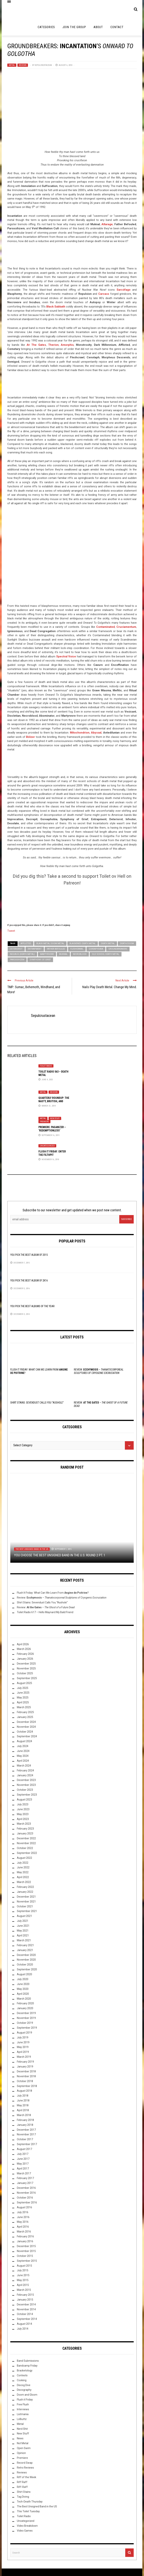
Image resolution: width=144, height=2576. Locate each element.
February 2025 (25, 1712)
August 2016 (24, 2207)
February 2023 (25, 1828)
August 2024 (24, 1741)
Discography (24, 2389)
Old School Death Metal (105, 954)
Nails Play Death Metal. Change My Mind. (109, 987)
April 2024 (23, 1760)
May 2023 (22, 1814)
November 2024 (26, 1726)
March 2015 (24, 2289)
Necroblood (80, 954)
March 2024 (24, 1765)
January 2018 (25, 2124)
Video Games (25, 2530)
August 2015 (24, 2265)
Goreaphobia (96, 949)
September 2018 (27, 2086)
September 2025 (27, 1678)
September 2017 (27, 2144)
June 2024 (23, 1750)
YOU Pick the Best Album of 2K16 (29, 1280)
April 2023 (23, 1819)
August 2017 (24, 2149)
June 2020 (23, 1984)
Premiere (44, 1121)
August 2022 (24, 1857)
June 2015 (23, 2275)
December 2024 (26, 1721)
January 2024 (25, 1775)
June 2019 (23, 2042)
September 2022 (27, 1852)
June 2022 (23, 1867)
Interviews (23, 2409)
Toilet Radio (46, 1066)
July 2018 (22, 2095)
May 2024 (22, 1755)
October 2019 (25, 2022)
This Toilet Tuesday (28, 2511)
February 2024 (25, 1770)
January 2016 (25, 2241)
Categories (46, 27)
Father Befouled (56, 949)
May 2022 (22, 1872)
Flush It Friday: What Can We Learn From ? (53, 1592)
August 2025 (24, 1683)
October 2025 (25, 1673)
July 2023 (22, 1804)
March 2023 (24, 1823)
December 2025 (26, 1663)
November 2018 (26, 2076)
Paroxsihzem (17, 959)
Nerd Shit (22, 2428)
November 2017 (26, 2134)
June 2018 (23, 2100)
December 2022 (26, 1838)
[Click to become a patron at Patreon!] (72, 904)
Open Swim (24, 2448)
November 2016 (26, 2192)
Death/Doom (127, 943)
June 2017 (23, 2158)
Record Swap (25, 2462)
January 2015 (25, 2299)
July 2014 (22, 2328)
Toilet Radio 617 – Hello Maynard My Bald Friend (45, 1612)
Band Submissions (28, 2360)
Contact (117, 27)
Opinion (21, 2452)
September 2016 (27, 2202)
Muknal (63, 954)
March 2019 (24, 2056)
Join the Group (74, 27)
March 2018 (24, 2115)
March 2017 (24, 2173)
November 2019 (26, 2017)
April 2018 (23, 2110)
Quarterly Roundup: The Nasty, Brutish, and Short (53, 1101)
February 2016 (25, 2236)
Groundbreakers (117, 949)
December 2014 (26, 2304)
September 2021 (27, 1911)
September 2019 (27, 2027)
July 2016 (22, 2212)
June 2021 (23, 1925)
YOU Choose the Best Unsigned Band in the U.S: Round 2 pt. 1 (59, 1555)
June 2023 (23, 1809)
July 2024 (22, 1746)
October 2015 (25, 2255)
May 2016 (22, 2221)
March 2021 (24, 1940)
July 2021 (22, 1920)
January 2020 (25, 2008)
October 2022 (25, 1848)
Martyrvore (47, 954)
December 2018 (26, 2071)
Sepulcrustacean (43, 65)
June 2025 (23, 1692)
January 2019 (25, 2066)
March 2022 (24, 1882)
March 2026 (24, 1649)
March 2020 (24, 1998)
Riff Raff (22, 2482)
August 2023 (24, 1799)
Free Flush (23, 2404)
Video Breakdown (27, 2525)
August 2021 (24, 1915)
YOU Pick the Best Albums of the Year (32, 1306)
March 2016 (24, 2231)
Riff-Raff (22, 2486)
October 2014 (25, 2314)
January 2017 (25, 2182)
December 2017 (26, 2129)
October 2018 (25, 2081)
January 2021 (25, 1950)
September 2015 (27, 2260)
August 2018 (24, 2090)
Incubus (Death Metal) (22, 954)
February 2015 (25, 2294)
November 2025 (26, 1668)
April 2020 (23, 1993)
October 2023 (25, 1789)
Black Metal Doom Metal (50, 943)
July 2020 (22, 1979)
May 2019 (22, 2047)
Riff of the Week (26, 2477)
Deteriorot (16, 949)
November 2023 (26, 1784)
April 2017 (23, 2168)
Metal (12, 65)
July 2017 (22, 2153)
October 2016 (25, 2197)
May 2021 (22, 1930)
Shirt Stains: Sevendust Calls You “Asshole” (37, 1402)
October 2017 (25, 2139)
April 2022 (23, 1877)
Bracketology (24, 2370)
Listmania (22, 2414)
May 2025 (22, 1697)
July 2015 (22, 2270)
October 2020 (25, 1964)
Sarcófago (123, 289)
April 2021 (23, 1935)
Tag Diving (23, 2496)
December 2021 (26, 1896)
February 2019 (25, 2061)
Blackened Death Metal (83, 943)
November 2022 (26, 1843)
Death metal (108, 943)
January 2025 (25, 1717)
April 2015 (23, 2284)
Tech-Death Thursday (30, 2501)
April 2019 (23, 2051)
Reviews (22, 65)
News (20, 2438)
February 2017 (25, 2178)
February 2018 (25, 2119)
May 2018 (22, 2105)
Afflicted (26, 943)
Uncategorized (47, 1146)
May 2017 (22, 2163)
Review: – (61, 1597)
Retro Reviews (25, 2467)
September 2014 (27, 2318)
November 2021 (26, 1901)
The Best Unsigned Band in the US (32, 1549)
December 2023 (26, 1780)
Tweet (11, 930)
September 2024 (27, 1736)
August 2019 (24, 2032)
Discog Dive (23, 2385)
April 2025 (23, 1702)
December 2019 (26, 2013)
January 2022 (25, 1891)
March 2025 (24, 1707)
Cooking (21, 2380)
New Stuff (55, 1118)
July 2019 (22, 2037)
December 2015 (26, 2246)
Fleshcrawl (76, 949)
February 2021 (25, 1945)
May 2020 (22, 1988)
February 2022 (25, 1886)
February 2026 (25, 1653)
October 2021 (25, 1906)
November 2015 (26, 2251)
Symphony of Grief (40, 959)
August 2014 (24, 2323)
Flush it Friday (25, 2399)
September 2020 (27, 1969)
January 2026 (25, 1658)
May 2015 (22, 2280)
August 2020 (24, 1974)
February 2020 (25, 2003)
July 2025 (22, 1687)
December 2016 (26, 2187)
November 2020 (26, 1959)
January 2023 (25, 1833)
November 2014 (26, 2309)
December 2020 (26, 1954)
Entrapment (35, 949)
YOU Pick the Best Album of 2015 (29, 1254)
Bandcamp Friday (27, 2365)
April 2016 (23, 2226)
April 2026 (23, 1644)
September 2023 (27, 1794)
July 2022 (22, 1862)
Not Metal (22, 2443)
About (98, 27)
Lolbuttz (22, 2419)
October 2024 (25, 1731)
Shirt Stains (24, 2491)
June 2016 (23, 2217)
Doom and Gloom (27, 2394)
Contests (22, 2375)
